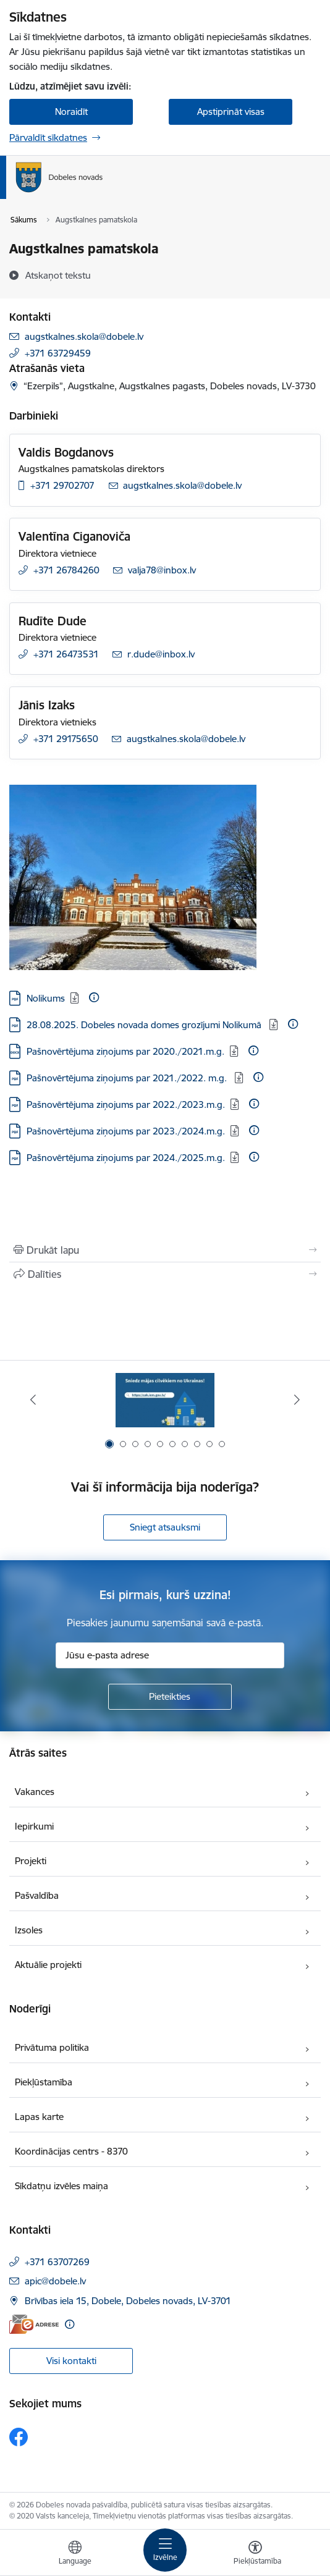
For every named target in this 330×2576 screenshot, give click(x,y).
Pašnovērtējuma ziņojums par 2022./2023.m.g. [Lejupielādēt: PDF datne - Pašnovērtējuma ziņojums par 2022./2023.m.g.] (126, 1104)
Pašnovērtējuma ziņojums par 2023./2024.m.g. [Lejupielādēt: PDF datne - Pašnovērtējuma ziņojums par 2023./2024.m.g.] (126, 1131)
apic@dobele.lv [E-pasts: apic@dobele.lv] (55, 2281)
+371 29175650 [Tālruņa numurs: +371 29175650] (65, 739)
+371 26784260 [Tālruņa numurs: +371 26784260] (66, 570)
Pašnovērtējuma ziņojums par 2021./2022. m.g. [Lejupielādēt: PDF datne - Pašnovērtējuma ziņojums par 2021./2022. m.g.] (128, 1078)
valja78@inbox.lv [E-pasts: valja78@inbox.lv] (162, 570)
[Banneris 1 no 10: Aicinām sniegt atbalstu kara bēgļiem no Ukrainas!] (165, 1400)
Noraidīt (71, 111)
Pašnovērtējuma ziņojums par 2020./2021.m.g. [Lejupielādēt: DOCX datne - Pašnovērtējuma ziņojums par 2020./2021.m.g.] (125, 1051)
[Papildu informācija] (94, 997)
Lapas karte (39, 2116)
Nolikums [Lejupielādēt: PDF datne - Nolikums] (46, 998)
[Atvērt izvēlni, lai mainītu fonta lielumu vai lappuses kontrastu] (255, 2554)
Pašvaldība (37, 1895)
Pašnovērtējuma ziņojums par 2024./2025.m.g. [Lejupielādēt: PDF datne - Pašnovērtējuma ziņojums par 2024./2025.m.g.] (126, 1157)
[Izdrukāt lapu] (165, 1250)
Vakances (34, 1791)
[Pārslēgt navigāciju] (165, 2550)
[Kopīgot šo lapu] (165, 1274)
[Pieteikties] (170, 1697)
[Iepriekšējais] (33, 1399)
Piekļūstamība (43, 2082)
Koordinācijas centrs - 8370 (71, 2151)
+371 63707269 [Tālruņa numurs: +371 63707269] (57, 2262)
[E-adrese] (34, 2324)
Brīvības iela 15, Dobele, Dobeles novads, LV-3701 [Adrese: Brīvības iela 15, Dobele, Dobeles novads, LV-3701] (128, 2301)
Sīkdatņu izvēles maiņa (61, 2186)
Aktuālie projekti (48, 1964)
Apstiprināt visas (230, 111)
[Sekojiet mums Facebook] (18, 2437)
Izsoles (29, 1930)
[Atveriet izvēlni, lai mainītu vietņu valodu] (74, 2554)
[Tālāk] (297, 1399)
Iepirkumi (34, 1826)
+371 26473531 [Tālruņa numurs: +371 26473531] (66, 654)
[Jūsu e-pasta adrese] (170, 1655)
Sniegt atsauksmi (165, 1527)
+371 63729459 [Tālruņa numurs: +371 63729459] (58, 353)
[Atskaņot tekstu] (58, 275)
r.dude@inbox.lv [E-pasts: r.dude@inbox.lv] (161, 654)
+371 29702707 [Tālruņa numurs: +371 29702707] (62, 485)
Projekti (30, 1861)
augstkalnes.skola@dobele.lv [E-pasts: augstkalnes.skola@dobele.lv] (84, 336)
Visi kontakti (71, 2361)
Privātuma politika (52, 2047)
